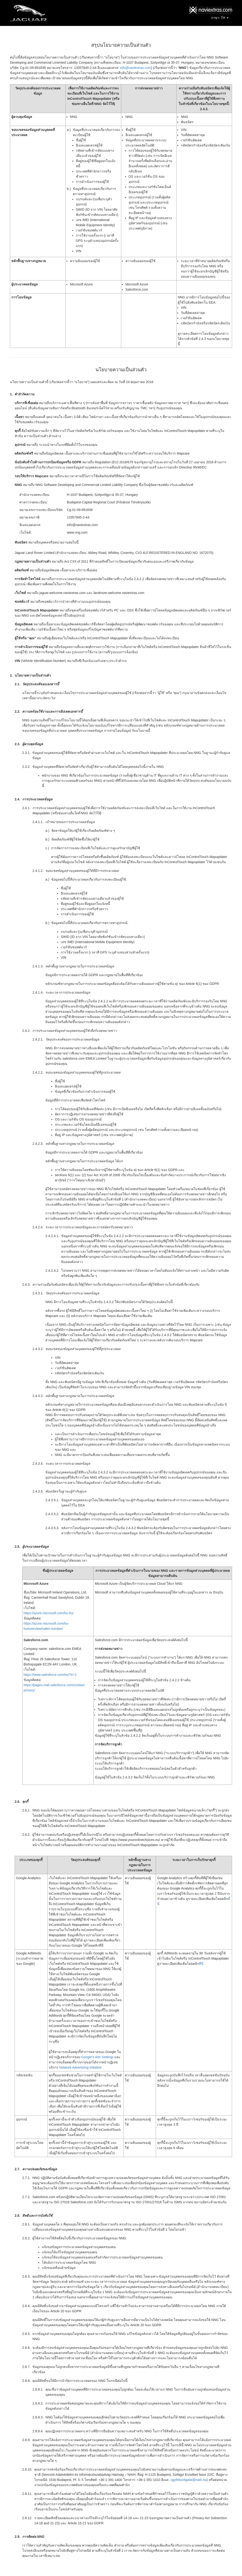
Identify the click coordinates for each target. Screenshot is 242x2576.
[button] (219, 17)
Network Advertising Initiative (80, 2067)
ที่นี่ (201, 1963)
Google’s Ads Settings (97, 2057)
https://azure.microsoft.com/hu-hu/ (49, 1613)
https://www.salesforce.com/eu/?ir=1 (50, 1675)
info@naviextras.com (135, 68)
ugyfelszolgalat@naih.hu (188, 2480)
